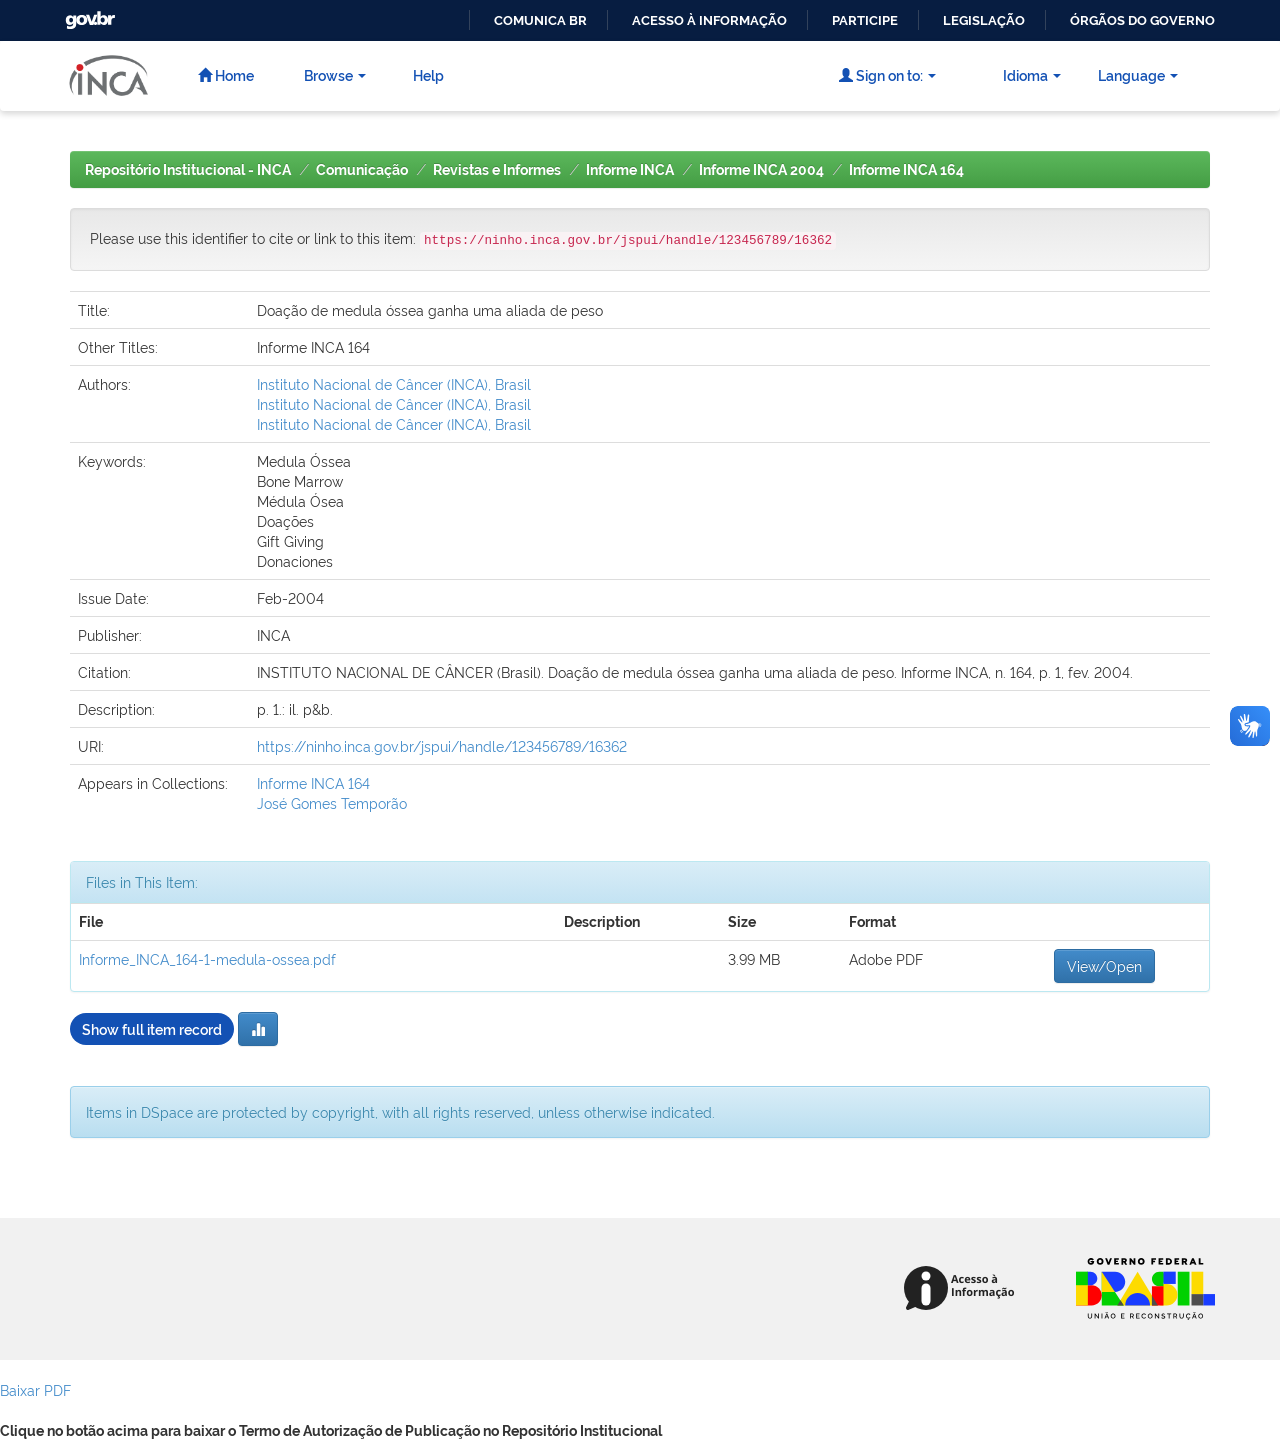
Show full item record (152, 1028)
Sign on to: (887, 74)
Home (226, 74)
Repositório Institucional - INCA (188, 170)
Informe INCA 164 (906, 170)
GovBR (88, 14)
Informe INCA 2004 (761, 170)
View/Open (1104, 965)
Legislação (984, 20)
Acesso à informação (709, 20)
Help (428, 74)
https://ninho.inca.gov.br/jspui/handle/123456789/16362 (442, 745)
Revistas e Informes (497, 170)
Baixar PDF (35, 1389)
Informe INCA (630, 170)
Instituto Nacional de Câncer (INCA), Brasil (394, 383)
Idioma (1032, 74)
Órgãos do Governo (1142, 20)
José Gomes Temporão (332, 802)
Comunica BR (540, 20)
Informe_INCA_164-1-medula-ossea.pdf (207, 958)
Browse (335, 74)
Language (1138, 74)
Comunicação (362, 170)
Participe (865, 20)
